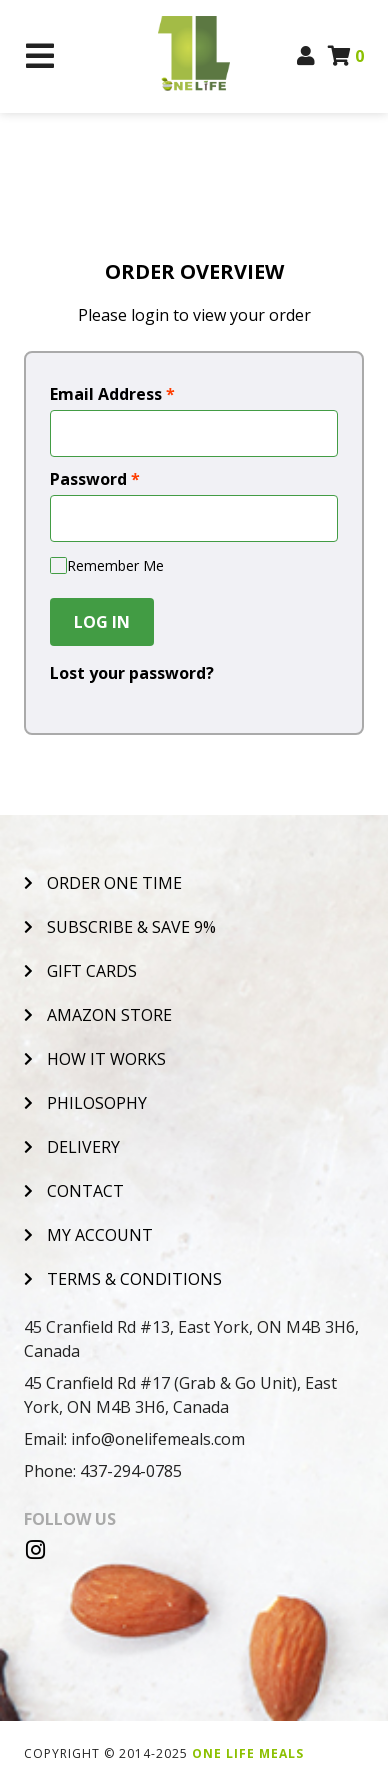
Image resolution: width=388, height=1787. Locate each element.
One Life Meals (248, 1753)
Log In (102, 622)
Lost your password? (132, 673)
